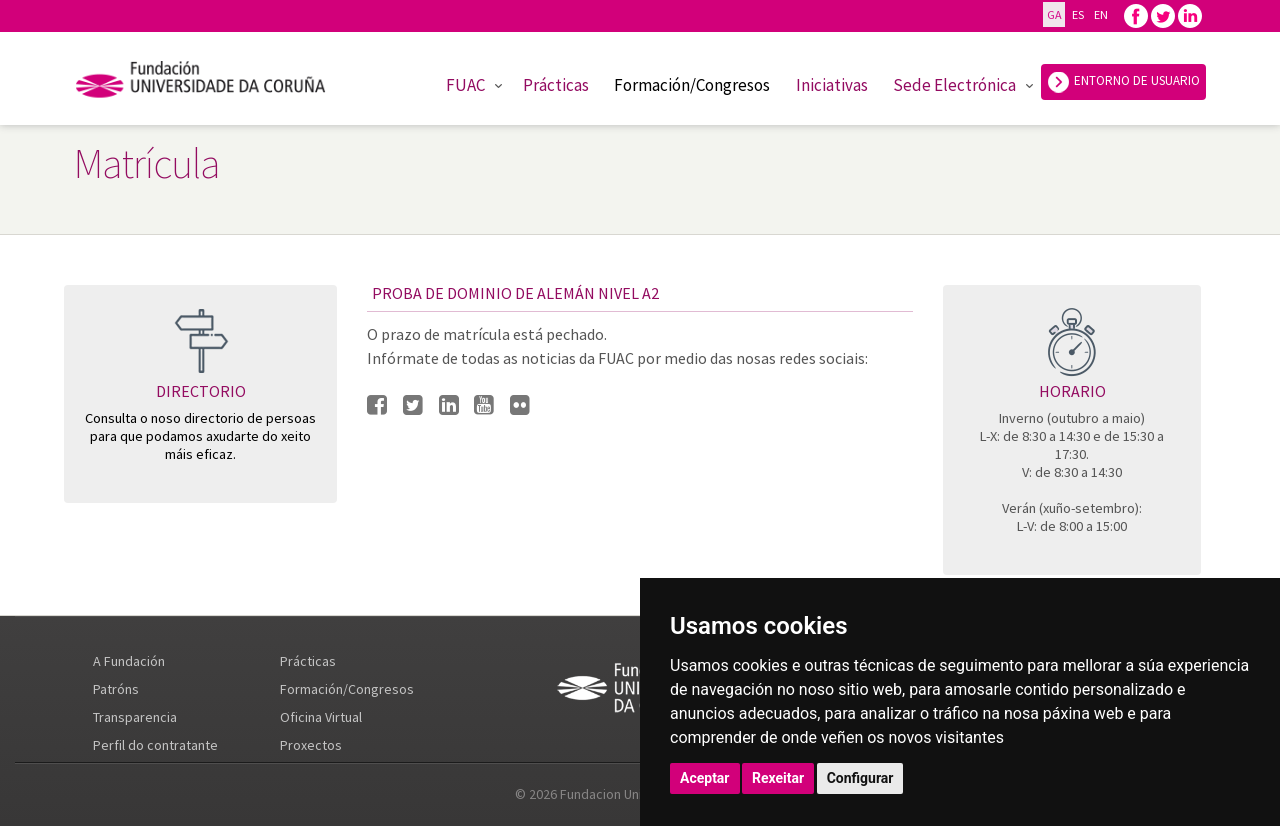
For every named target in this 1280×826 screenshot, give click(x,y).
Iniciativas (832, 85)
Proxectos (311, 745)
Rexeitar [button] (778, 778)
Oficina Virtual (321, 717)
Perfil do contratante (155, 745)
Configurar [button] (860, 778)
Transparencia (135, 717)
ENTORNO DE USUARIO (1123, 82)
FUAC (465, 85)
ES (1077, 14)
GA (1054, 14)
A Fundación (129, 661)
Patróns (116, 689)
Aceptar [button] (705, 778)
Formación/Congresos (692, 85)
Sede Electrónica (954, 85)
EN (1100, 14)
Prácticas (556, 85)
